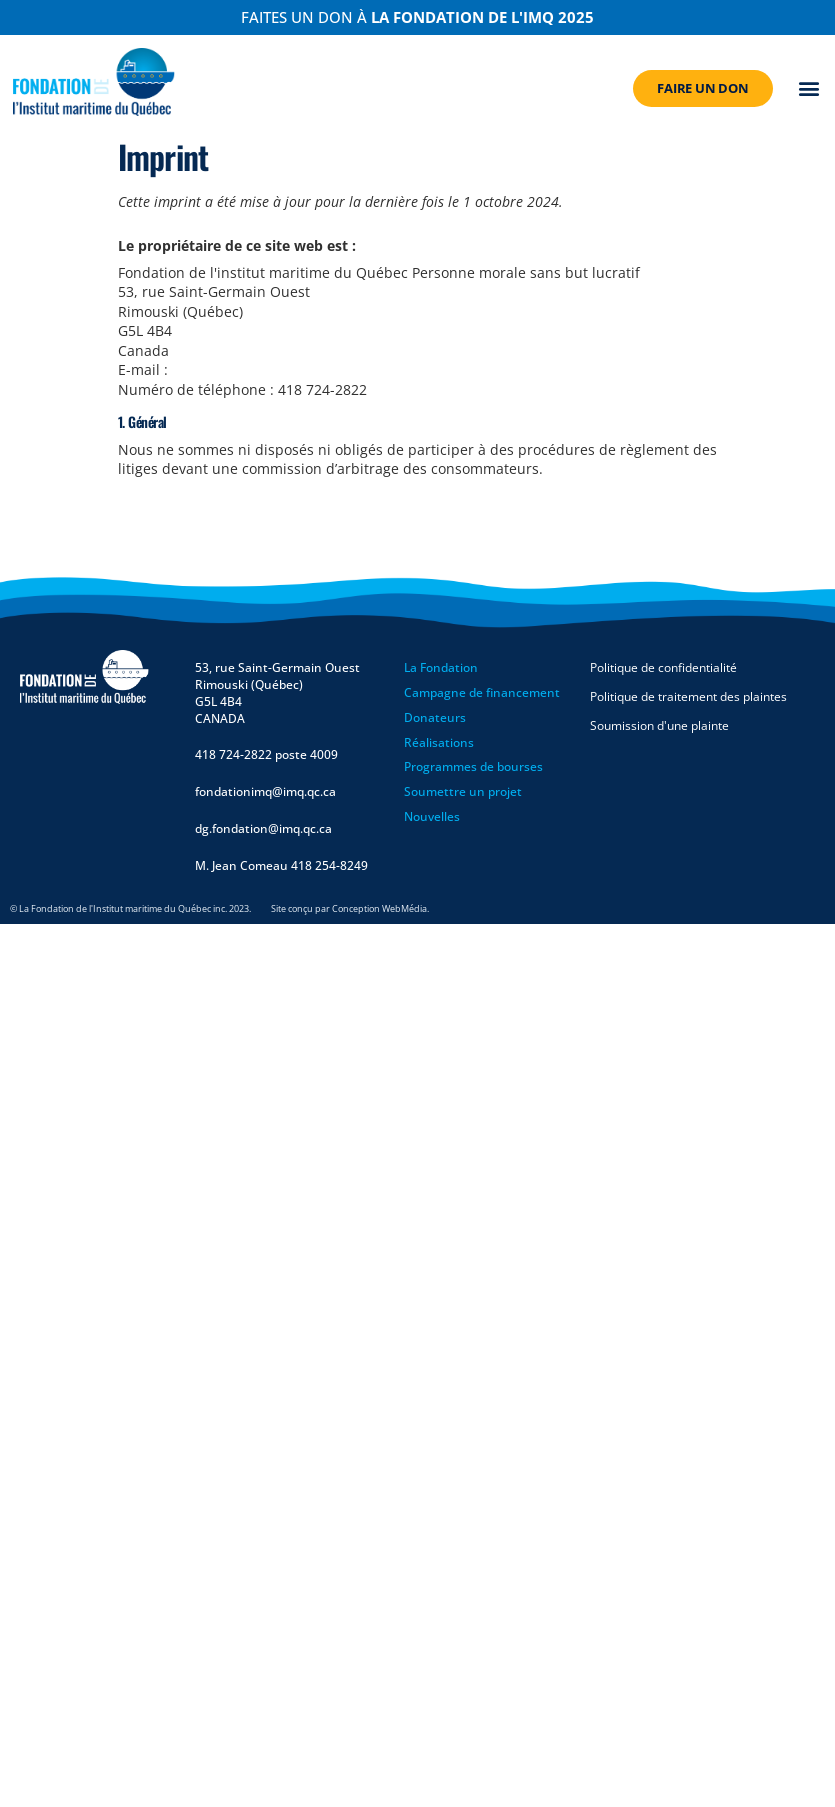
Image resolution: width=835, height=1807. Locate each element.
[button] (809, 88)
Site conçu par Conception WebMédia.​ (350, 908)
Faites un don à (417, 17)
